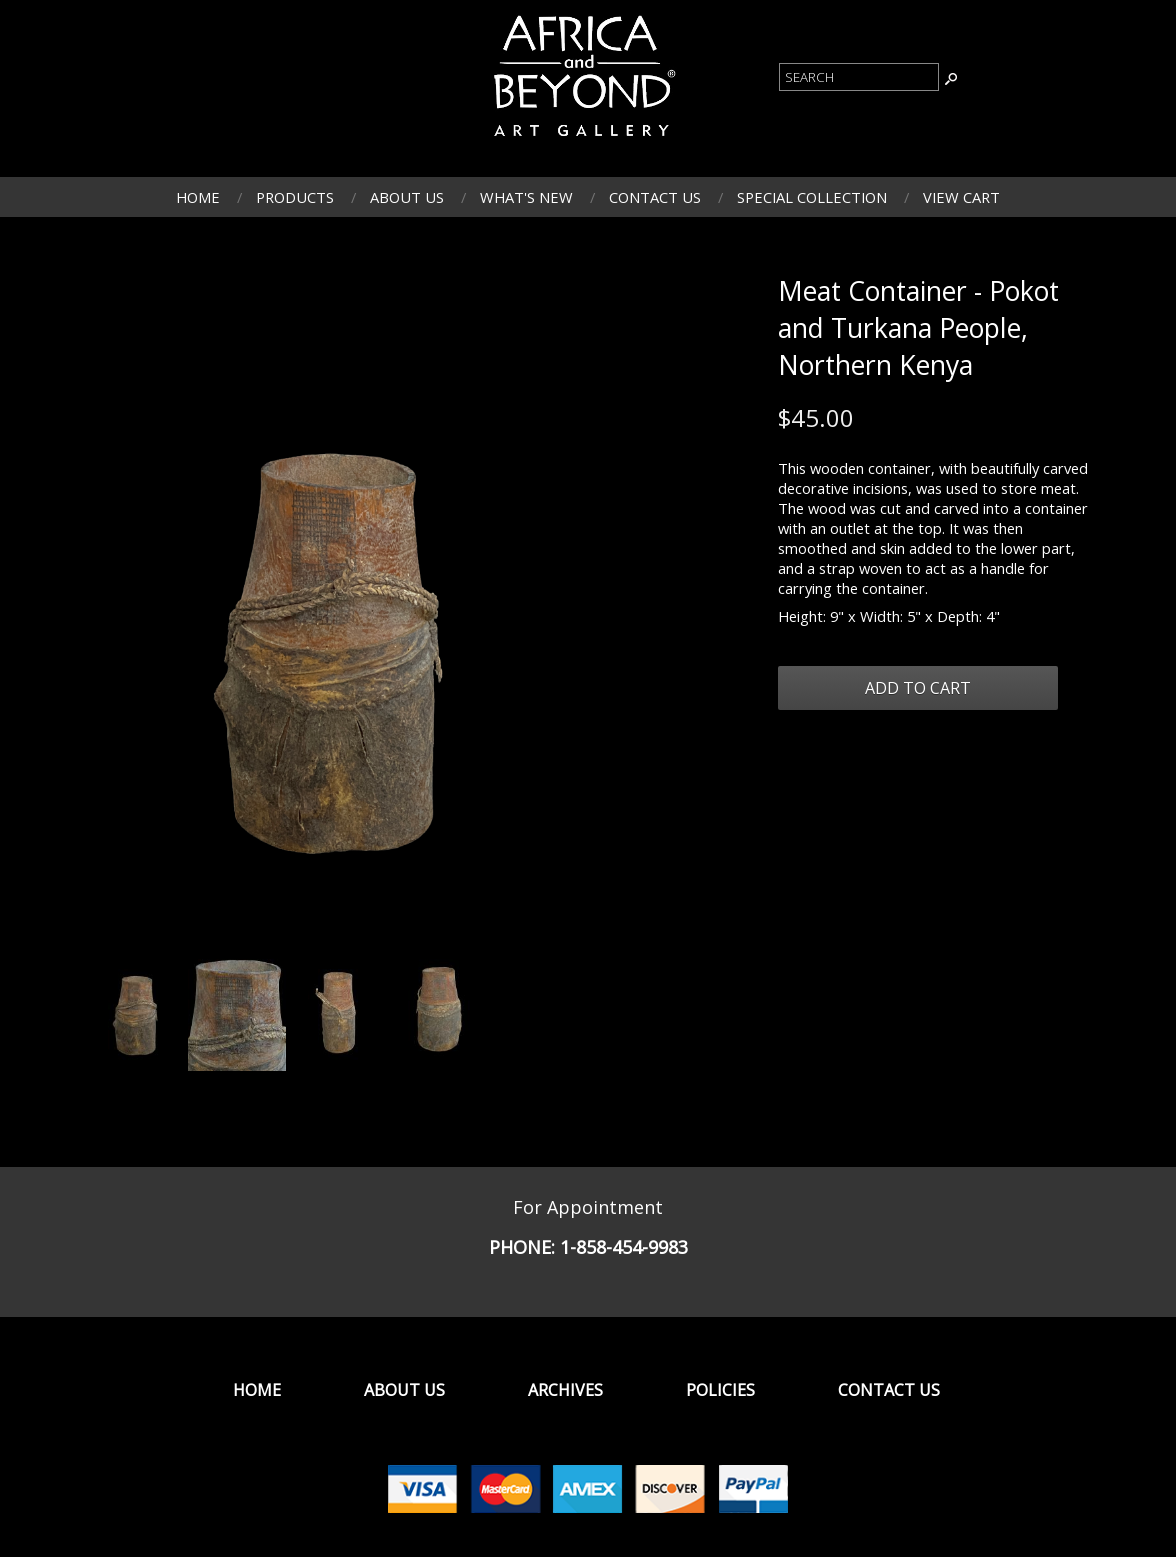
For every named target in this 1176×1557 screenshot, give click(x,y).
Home (198, 197)
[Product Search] (859, 77)
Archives (565, 1390)
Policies (720, 1390)
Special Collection (812, 197)
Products (295, 197)
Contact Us (655, 197)
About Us (407, 197)
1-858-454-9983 (624, 1247)
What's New (526, 197)
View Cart (961, 197)
